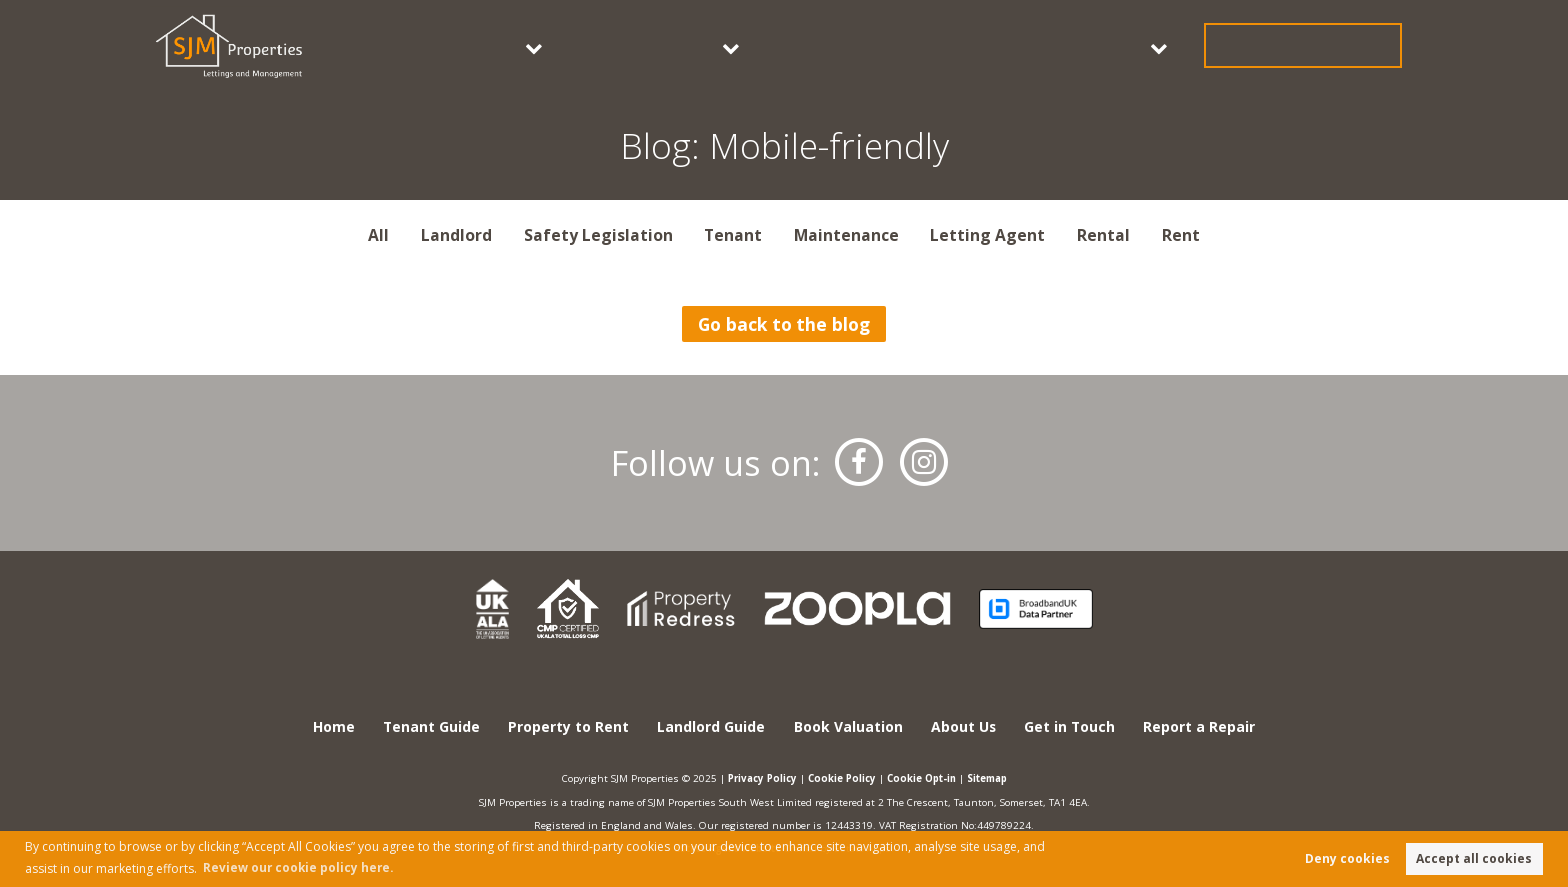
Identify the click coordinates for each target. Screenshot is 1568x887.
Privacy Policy (755, 778)
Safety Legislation (597, 235)
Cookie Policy (840, 778)
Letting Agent (988, 235)
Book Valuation (1027, 45)
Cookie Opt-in (924, 778)
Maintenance (846, 235)
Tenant (733, 235)
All (378, 235)
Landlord (455, 235)
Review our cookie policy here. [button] (300, 866)
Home (332, 727)
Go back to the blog (784, 324)
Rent (1181, 235)
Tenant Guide (431, 727)
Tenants (719, 45)
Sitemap (994, 778)
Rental (1104, 235)
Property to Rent (568, 727)
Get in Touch (1335, 45)
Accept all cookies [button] (1474, 858)
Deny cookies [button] (1347, 858)
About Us (1170, 45)
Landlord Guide (711, 727)
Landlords (858, 45)
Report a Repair (1201, 727)
